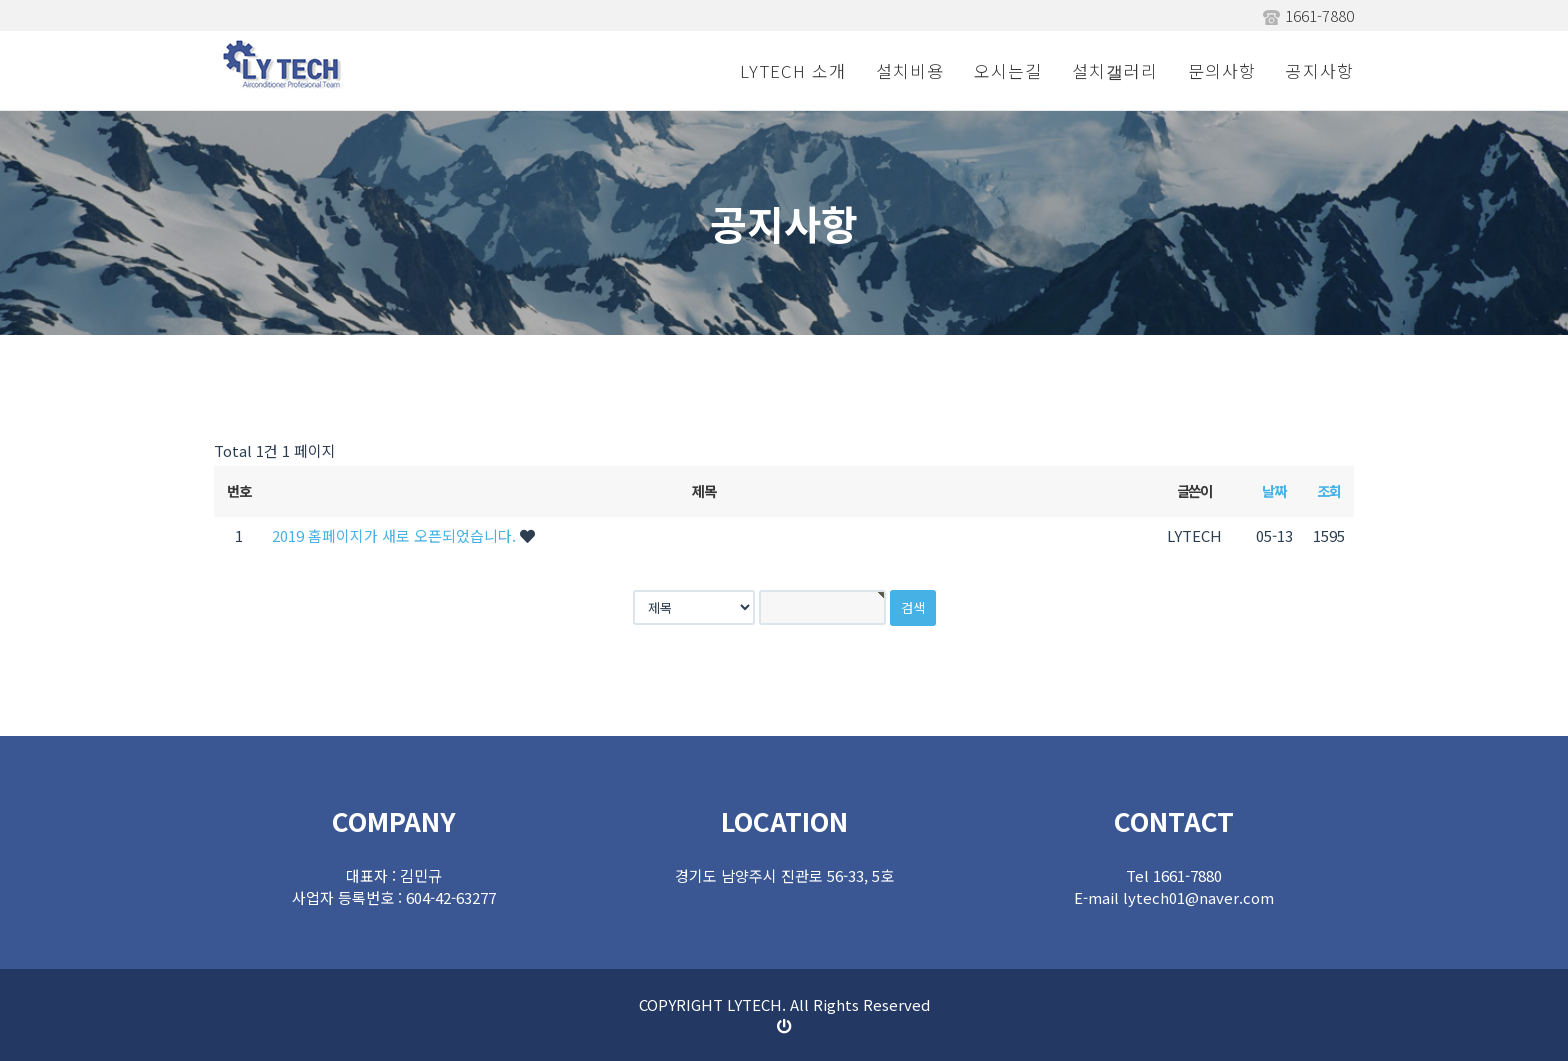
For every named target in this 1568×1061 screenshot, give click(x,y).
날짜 (1273, 490)
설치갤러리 (1115, 70)
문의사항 (1222, 70)
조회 (1328, 490)
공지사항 (1320, 70)
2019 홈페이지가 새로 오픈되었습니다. (396, 535)
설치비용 (910, 70)
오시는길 (1008, 70)
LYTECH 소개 (793, 70)
